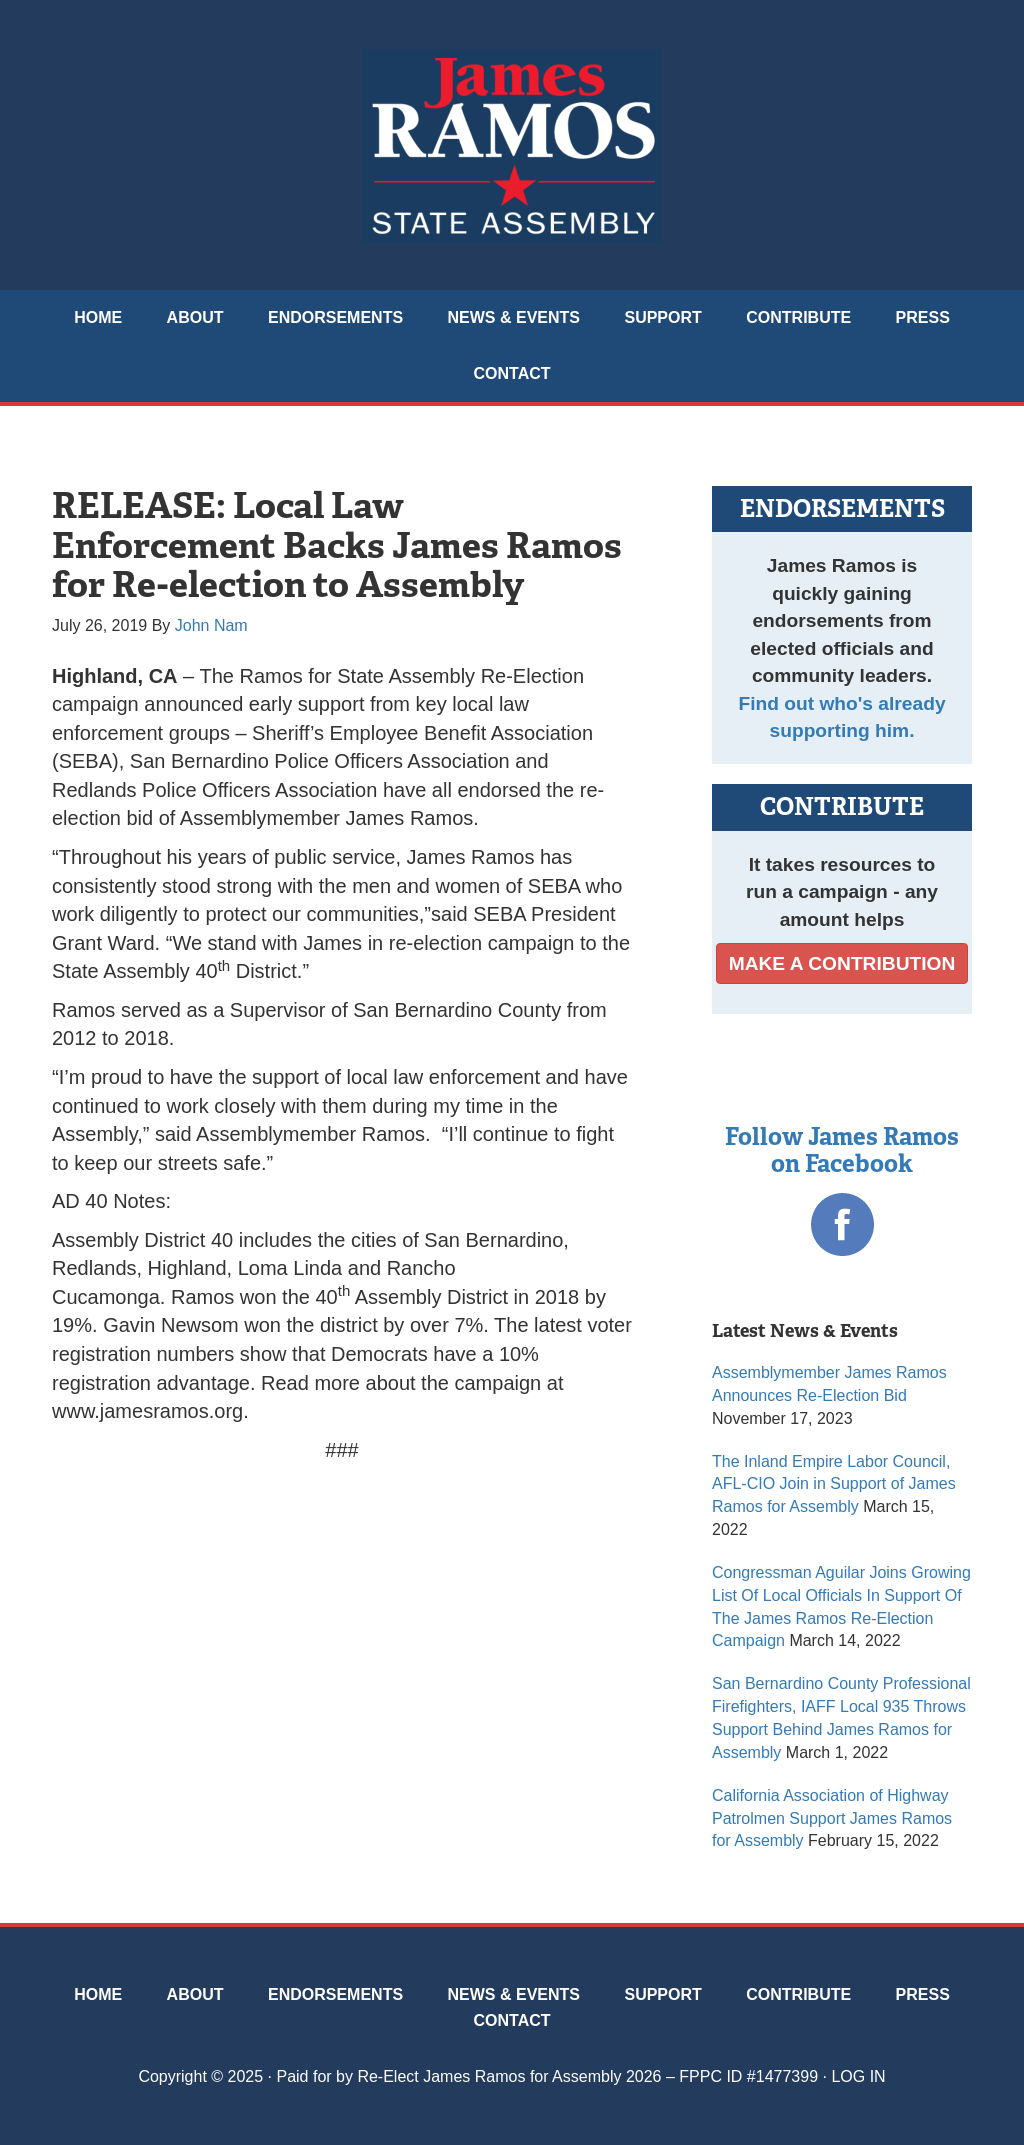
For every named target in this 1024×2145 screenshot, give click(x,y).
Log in (858, 2076)
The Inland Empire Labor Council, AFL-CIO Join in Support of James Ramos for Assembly (834, 1484)
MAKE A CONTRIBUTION (842, 963)
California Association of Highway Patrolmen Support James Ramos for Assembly (832, 1818)
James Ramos (512, 145)
